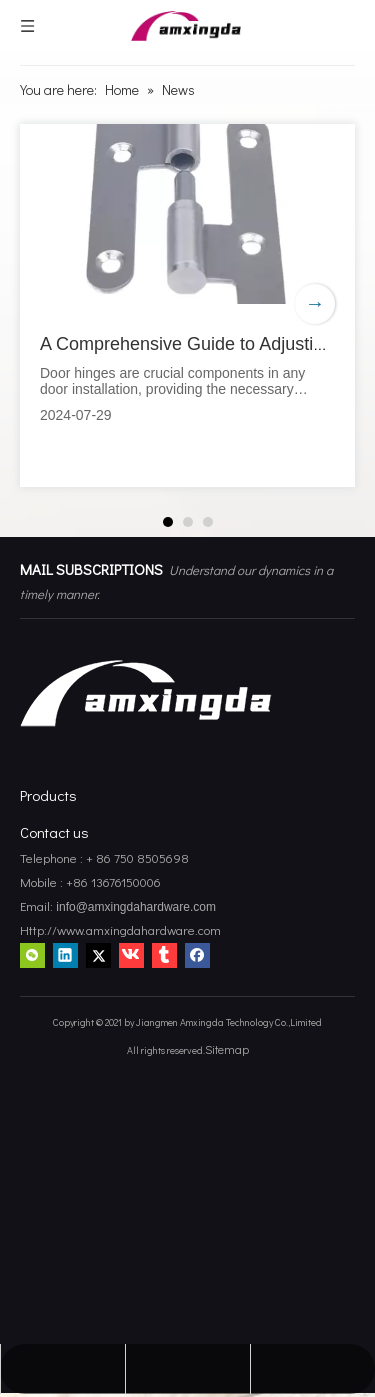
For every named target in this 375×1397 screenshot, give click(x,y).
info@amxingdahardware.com (134, 907)
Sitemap (227, 1049)
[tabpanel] (187, 305)
